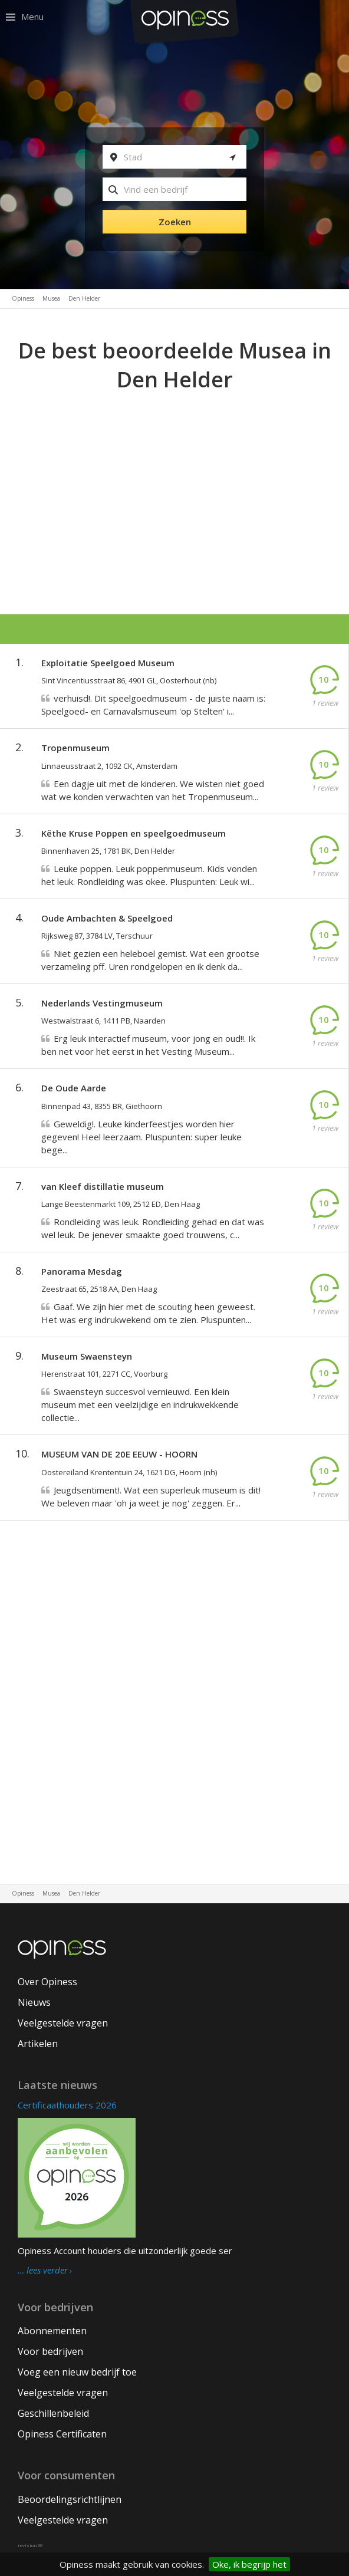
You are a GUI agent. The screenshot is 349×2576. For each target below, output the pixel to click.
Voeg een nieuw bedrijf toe (77, 2372)
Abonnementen (52, 2330)
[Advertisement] (174, 482)
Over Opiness (47, 1981)
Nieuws (34, 2002)
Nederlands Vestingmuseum (102, 1003)
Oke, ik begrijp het (249, 2564)
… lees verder (43, 2270)
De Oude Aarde (73, 1088)
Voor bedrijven (50, 2351)
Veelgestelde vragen (63, 2022)
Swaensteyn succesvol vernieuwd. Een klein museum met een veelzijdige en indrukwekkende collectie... (140, 1404)
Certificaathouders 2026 (67, 2105)
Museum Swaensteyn (86, 1356)
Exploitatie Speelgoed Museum (107, 663)
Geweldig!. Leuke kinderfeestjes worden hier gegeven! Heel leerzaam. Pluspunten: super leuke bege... (141, 1137)
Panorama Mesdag (81, 1271)
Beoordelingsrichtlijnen (69, 2499)
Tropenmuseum (75, 748)
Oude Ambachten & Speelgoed (107, 918)
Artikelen (38, 2043)
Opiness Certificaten (62, 2433)
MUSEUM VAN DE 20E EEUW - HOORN (119, 1454)
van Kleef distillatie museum (102, 1186)
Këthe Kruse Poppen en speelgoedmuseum (133, 833)
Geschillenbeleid (53, 2413)
